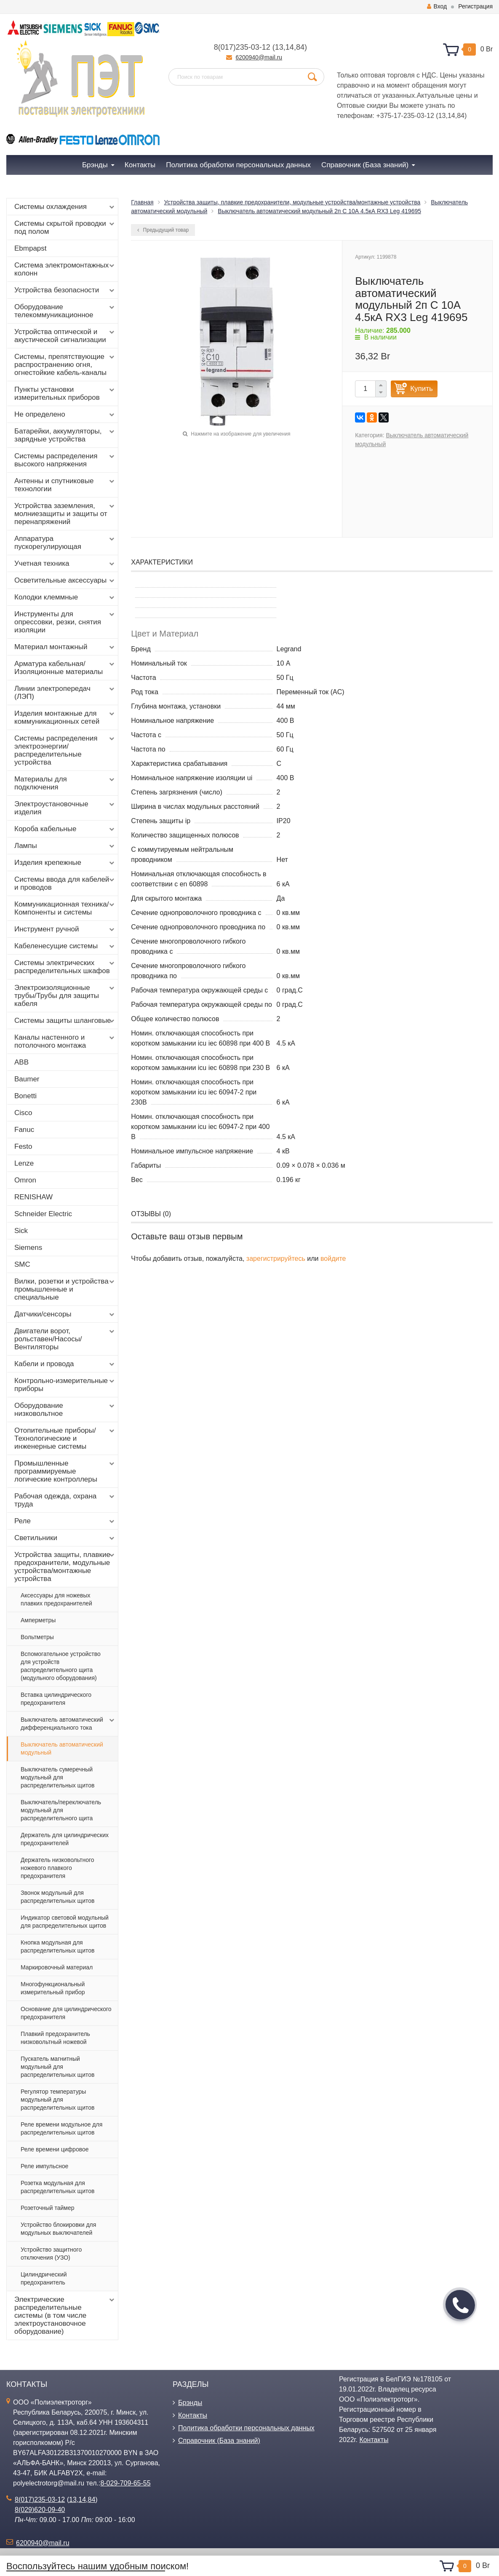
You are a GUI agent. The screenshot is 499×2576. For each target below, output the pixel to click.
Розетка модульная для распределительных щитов (57, 2187)
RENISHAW (33, 1197)
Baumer (27, 1079)
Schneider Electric (43, 1214)
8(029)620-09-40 (40, 2509)
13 (279, 47)
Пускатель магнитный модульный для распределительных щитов (57, 2066)
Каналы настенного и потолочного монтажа (65, 1041)
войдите (333, 1258)
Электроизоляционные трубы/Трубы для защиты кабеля (65, 996)
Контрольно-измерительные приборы (65, 1385)
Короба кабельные (65, 829)
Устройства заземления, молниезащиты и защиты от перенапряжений (65, 514)
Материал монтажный (65, 647)
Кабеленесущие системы (65, 946)
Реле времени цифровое (55, 2149)
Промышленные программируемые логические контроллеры (65, 1471)
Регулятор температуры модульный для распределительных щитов (57, 2099)
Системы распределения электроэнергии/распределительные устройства (65, 750)
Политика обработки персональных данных (246, 2428)
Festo (23, 1146)
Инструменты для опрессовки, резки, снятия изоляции (65, 622)
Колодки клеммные (65, 597)
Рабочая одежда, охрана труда (65, 1500)
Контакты (192, 2415)
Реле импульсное (44, 2166)
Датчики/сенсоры (65, 1314)
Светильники (65, 1538)
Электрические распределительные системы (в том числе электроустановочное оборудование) (65, 2315)
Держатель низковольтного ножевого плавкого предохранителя (57, 1867)
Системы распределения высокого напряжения (65, 460)
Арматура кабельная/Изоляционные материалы (65, 668)
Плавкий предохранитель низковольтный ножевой (55, 2037)
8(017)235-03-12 (242, 47)
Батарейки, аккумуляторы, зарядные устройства (65, 435)
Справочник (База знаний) (219, 2440)
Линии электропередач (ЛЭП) (65, 693)
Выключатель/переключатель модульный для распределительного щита (61, 1810)
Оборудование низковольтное (65, 1410)
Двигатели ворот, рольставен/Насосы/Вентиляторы (65, 1339)
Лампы (65, 846)
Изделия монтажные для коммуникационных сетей (65, 717)
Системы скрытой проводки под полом (65, 227)
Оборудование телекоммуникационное (65, 311)
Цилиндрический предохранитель (44, 2278)
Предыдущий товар (163, 230)
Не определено (65, 414)
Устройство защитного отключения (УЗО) (51, 2253)
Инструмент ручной (65, 929)
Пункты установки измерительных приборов (65, 393)
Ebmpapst (30, 248)
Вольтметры (37, 1637)
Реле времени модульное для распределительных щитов (61, 2128)
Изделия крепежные (65, 863)
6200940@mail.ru (258, 57)
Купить (421, 389)
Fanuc (24, 1130)
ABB (21, 1062)
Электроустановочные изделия (65, 808)
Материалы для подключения (65, 783)
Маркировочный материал (57, 1967)
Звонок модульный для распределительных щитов (57, 1896)
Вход (437, 6)
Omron (25, 1180)
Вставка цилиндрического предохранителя (56, 1698)
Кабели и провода (65, 1364)
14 (290, 47)
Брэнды (190, 2402)
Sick (21, 1231)
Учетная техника (65, 563)
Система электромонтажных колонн (65, 269)
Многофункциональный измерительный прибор (53, 1988)
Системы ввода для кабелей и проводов (65, 883)
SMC (22, 1264)
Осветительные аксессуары (65, 580)
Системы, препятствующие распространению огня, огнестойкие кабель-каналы (65, 365)
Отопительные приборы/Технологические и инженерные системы (65, 1438)
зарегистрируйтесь (275, 1258)
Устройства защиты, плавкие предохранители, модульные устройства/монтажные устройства (65, 1567)
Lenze (24, 1163)
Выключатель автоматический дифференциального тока (68, 1723)
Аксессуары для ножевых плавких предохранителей (56, 1599)
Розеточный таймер (48, 2207)
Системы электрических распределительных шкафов (65, 967)
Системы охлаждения (65, 207)
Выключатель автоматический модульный (62, 1748)
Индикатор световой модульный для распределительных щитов (65, 1921)
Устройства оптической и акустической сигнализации (65, 336)
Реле (65, 1521)
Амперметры (38, 1620)
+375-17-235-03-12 (405, 115)
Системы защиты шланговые (65, 1020)
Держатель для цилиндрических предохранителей (65, 1839)
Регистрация (475, 6)
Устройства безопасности (65, 290)
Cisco (23, 1113)
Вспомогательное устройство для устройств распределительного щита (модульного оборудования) (61, 1665)
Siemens (28, 1248)
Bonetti (25, 1096)
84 (300, 47)
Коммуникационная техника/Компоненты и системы (65, 908)
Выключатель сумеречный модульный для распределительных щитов (57, 1777)
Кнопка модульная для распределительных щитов (57, 1946)
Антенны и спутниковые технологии (65, 485)
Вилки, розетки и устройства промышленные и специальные (65, 1289)
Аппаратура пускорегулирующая (65, 543)
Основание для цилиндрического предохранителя (66, 2013)
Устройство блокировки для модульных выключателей (58, 2228)
